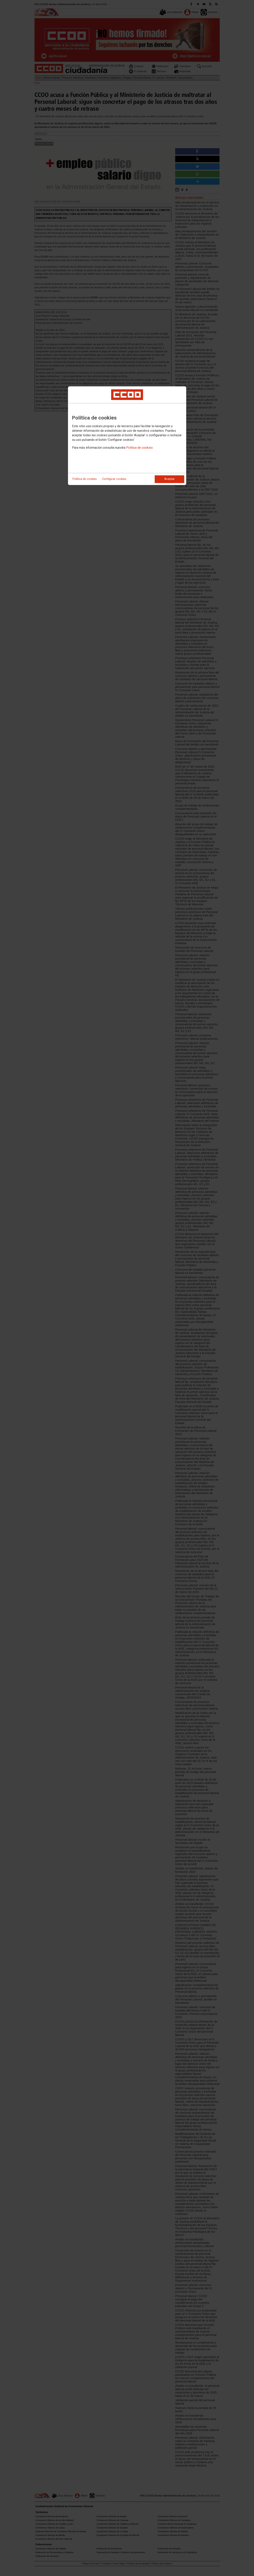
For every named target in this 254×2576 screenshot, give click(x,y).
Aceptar (169, 479)
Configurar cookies (114, 479)
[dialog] (127, 435)
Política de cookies (139, 447)
